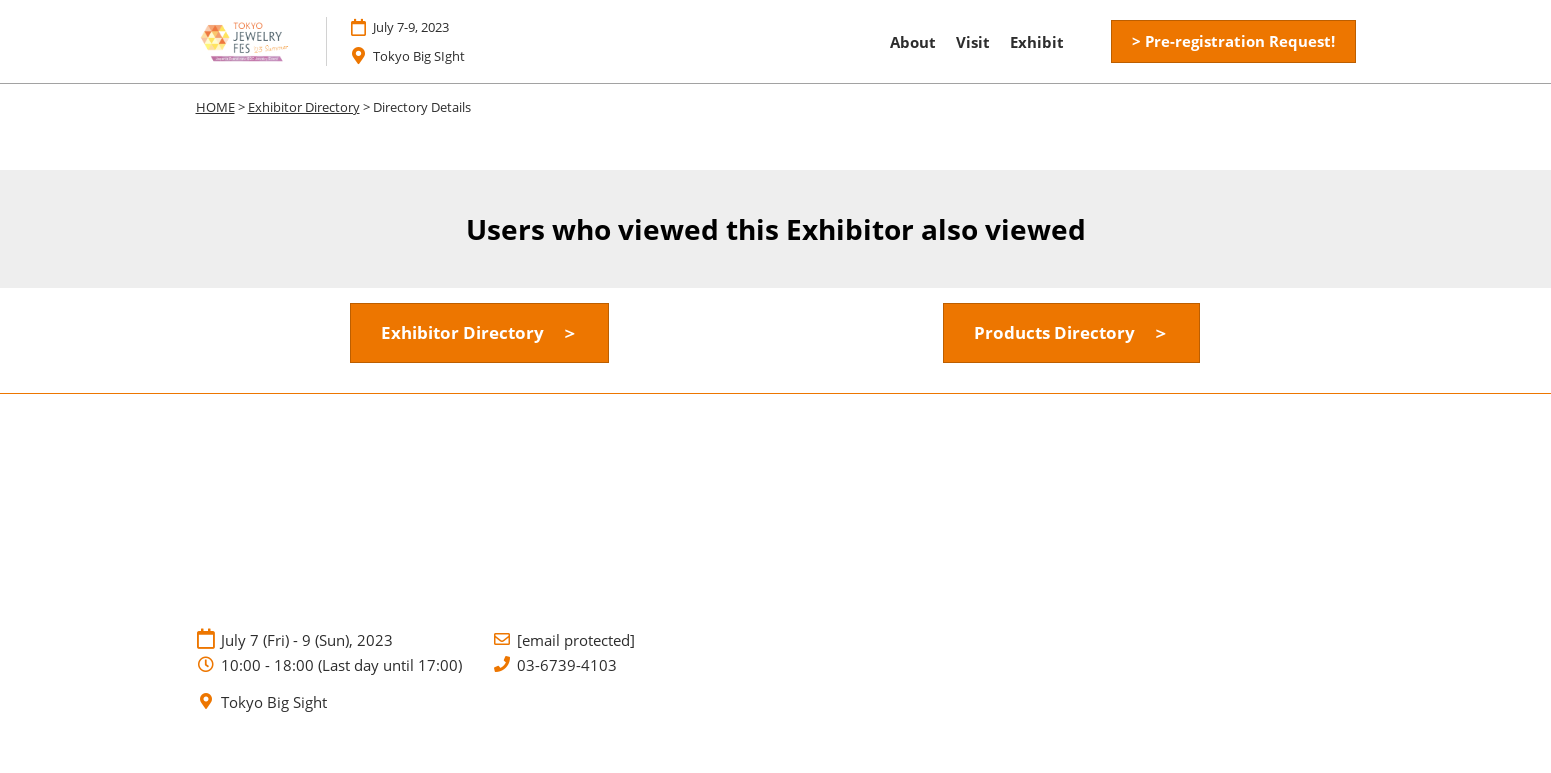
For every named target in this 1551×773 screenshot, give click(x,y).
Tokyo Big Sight (274, 702)
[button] (1233, 42)
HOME (215, 107)
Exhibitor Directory (304, 107)
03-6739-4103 (567, 665)
